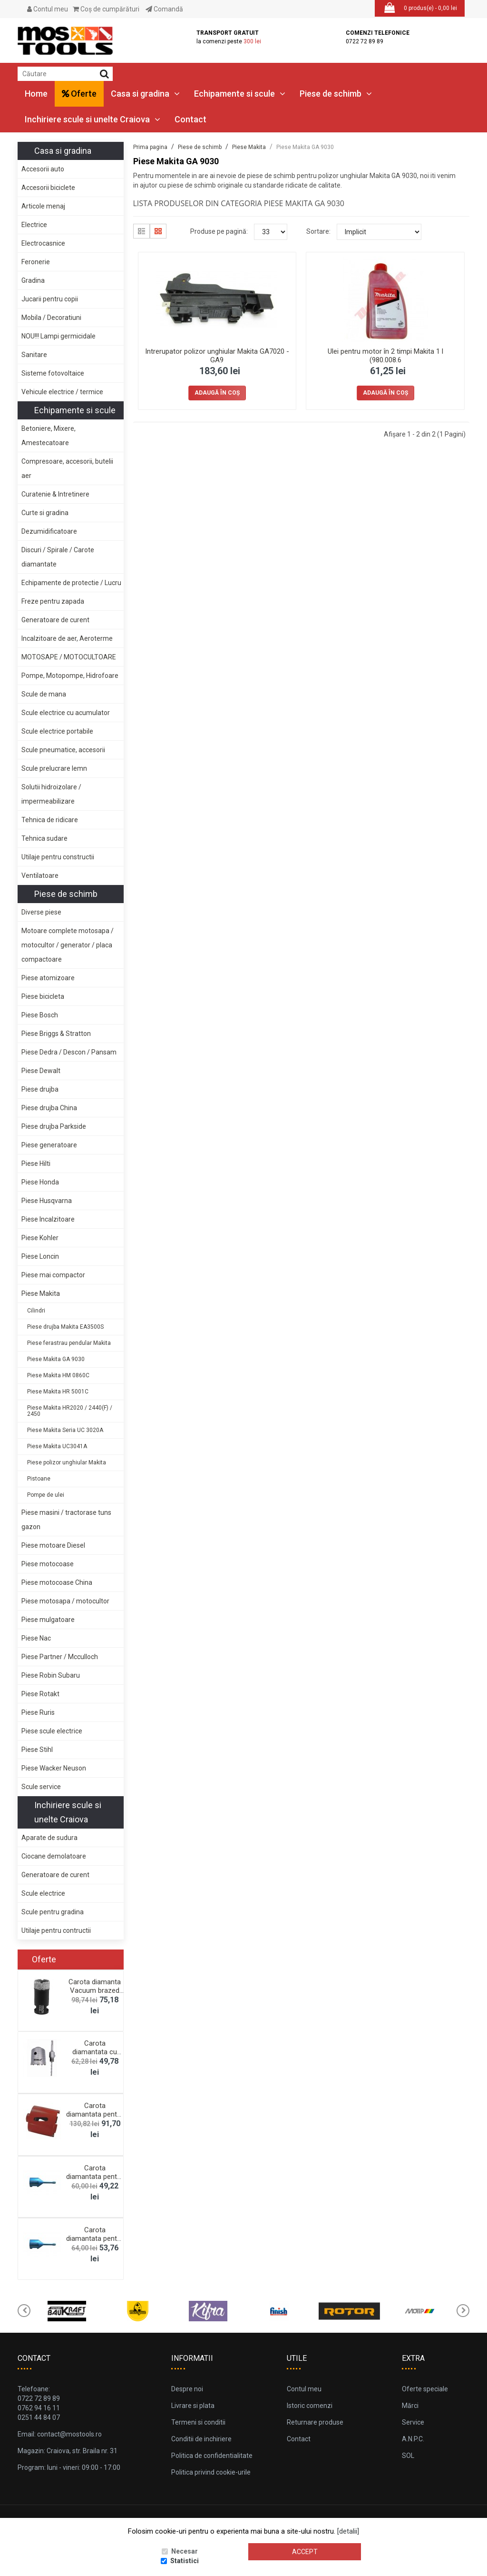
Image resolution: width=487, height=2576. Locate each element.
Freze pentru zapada (52, 601)
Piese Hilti (35, 1163)
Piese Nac (36, 1638)
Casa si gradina (145, 94)
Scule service (41, 1786)
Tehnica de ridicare (49, 820)
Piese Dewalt (40, 1070)
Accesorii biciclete (48, 187)
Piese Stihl (37, 1749)
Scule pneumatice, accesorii (63, 750)
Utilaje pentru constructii (57, 857)
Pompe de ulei (45, 1495)
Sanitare (34, 354)
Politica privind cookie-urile (211, 2472)
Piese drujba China (49, 1108)
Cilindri (36, 1310)
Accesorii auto (42, 169)
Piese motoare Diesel (53, 1545)
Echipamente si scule (239, 94)
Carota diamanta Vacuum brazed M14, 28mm (94, 1990)
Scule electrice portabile (57, 731)
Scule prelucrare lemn (54, 768)
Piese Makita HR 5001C (57, 1391)
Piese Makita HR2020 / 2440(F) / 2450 (69, 1410)
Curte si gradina (44, 513)
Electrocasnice (43, 243)
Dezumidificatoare (49, 531)
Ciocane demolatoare (53, 1856)
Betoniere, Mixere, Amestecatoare (48, 436)
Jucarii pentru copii (49, 299)
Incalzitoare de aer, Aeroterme (67, 638)
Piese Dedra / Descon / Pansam (69, 1052)
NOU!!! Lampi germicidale (58, 336)
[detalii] (348, 2531)
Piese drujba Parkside (53, 1126)
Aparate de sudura (49, 1837)
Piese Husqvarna (46, 1200)
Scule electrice (43, 1893)
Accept (305, 2552)
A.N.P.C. (413, 2439)
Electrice (34, 225)
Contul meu (47, 9)
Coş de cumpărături (106, 9)
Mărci (410, 2405)
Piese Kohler (39, 1238)
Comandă (164, 9)
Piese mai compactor (53, 1275)
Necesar (184, 2552)
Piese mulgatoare (48, 1619)
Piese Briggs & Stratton (56, 1033)
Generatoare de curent (55, 620)
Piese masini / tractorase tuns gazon (66, 1520)
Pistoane (38, 1478)
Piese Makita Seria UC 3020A (65, 1430)
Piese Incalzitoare (48, 1219)
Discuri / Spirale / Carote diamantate (57, 557)
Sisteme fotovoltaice (52, 373)
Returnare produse (315, 2422)
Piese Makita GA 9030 (56, 1359)
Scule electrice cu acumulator (65, 712)
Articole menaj (43, 206)
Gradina (33, 280)
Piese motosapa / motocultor (65, 1601)
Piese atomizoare (48, 978)
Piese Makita (40, 1293)
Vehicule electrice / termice (62, 392)
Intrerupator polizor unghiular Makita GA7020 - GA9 (217, 355)
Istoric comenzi (309, 2405)
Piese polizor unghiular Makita (66, 1462)
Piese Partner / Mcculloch (59, 1657)
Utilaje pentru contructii (56, 1930)
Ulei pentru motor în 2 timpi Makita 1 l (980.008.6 (385, 355)
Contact (190, 119)
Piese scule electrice (51, 1731)
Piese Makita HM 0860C (58, 1375)
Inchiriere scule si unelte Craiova (92, 119)
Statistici (184, 2561)
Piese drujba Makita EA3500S (65, 1326)
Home (36, 94)
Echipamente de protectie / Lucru (71, 583)
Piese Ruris (38, 1712)
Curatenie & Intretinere (55, 494)
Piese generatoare (49, 1145)
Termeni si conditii (198, 2422)
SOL (408, 2455)
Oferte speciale (425, 2389)
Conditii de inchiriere (201, 2439)
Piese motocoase (47, 1564)
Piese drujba (39, 1089)
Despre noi (187, 2389)
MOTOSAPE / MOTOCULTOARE (68, 657)
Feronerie (35, 262)
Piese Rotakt (40, 1694)
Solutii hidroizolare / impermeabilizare (51, 794)
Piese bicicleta (42, 996)
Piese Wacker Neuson (53, 1768)
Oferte (79, 94)
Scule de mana (43, 694)
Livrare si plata (192, 2405)
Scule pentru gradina (52, 1912)
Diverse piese (41, 912)
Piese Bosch (39, 1015)
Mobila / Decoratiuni (51, 317)
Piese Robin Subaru (50, 1675)
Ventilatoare (39, 875)
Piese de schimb (336, 94)
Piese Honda (40, 1182)
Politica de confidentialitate (212, 2455)
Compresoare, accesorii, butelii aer (67, 468)
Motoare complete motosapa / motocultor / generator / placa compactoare (67, 945)
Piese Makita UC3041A (57, 1446)
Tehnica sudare (44, 838)
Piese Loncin (40, 1256)
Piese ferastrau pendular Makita (69, 1343)
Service (413, 2422)
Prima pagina (150, 147)
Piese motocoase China (56, 1582)
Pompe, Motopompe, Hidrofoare (69, 675)
